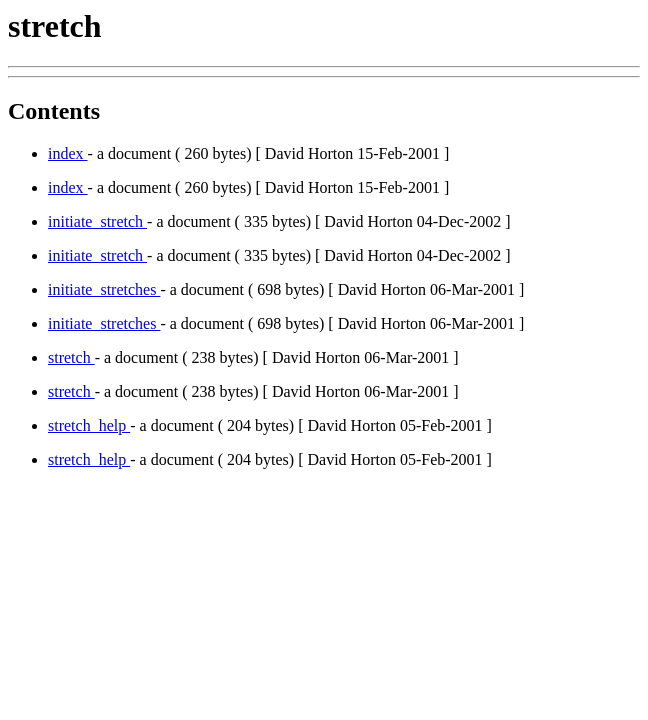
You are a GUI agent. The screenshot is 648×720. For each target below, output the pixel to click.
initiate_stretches (104, 289)
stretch (71, 357)
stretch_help (89, 425)
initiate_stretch (97, 221)
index (68, 153)
